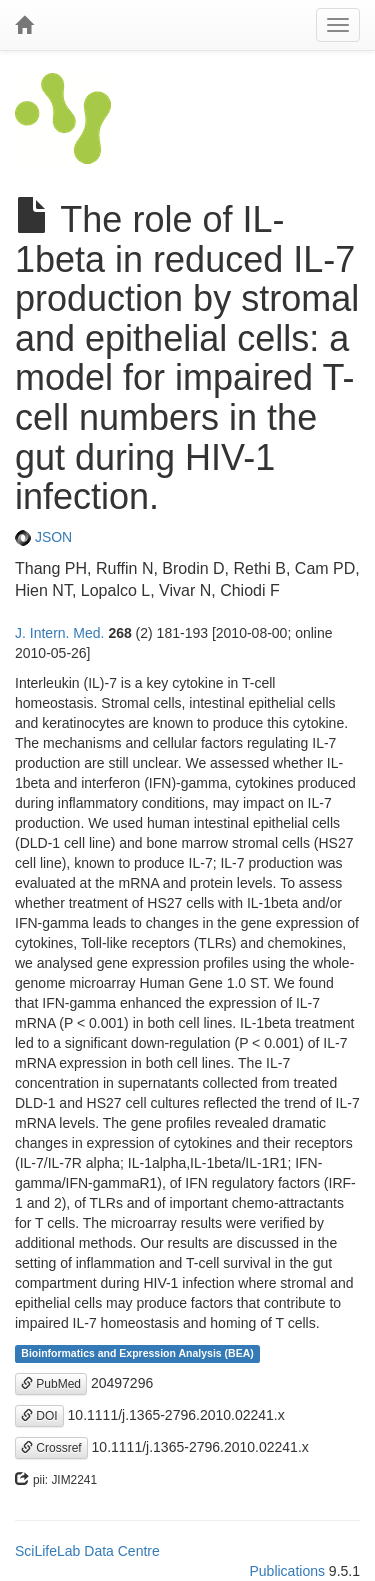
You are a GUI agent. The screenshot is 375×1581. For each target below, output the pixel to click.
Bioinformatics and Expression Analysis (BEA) (137, 1354)
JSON (43, 537)
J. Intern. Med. (59, 633)
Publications (287, 1571)
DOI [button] (39, 1416)
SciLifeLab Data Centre (87, 1551)
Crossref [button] (51, 1448)
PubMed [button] (51, 1384)
